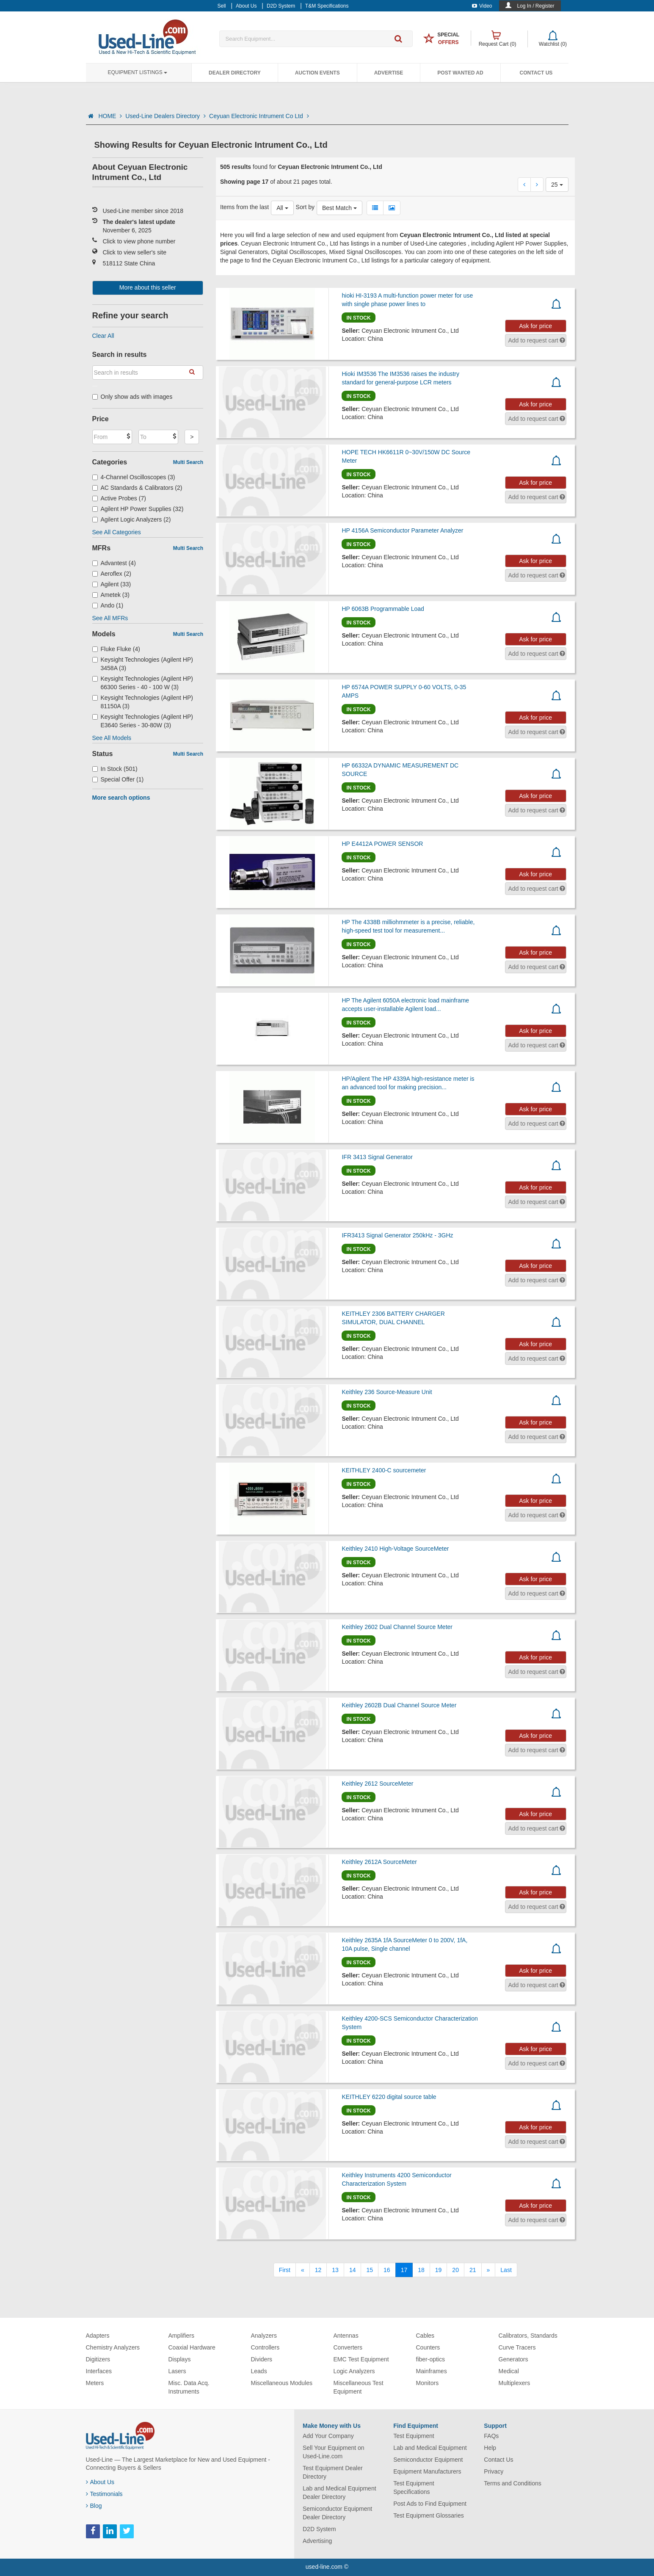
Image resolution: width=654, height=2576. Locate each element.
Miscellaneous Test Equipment (359, 2387)
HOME (110, 116)
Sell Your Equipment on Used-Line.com (333, 2452)
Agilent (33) (111, 584)
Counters (428, 2347)
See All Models (112, 737)
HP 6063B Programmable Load (383, 608)
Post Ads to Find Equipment (429, 2503)
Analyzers (264, 2335)
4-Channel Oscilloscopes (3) (133, 477)
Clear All (103, 335)
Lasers (177, 2371)
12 (318, 2270)
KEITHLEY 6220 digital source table (389, 2096)
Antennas (346, 2335)
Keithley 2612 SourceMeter (377, 1783)
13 (335, 2270)
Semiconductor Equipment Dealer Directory (337, 2513)
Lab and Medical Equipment (430, 2447)
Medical (509, 2371)
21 (472, 2270)
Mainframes (431, 2371)
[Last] (506, 2270)
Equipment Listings (137, 72)
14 (352, 2270)
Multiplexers (514, 2383)
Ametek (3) (111, 594)
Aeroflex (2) (111, 573)
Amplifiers (181, 2335)
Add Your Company (328, 2435)
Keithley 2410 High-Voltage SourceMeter (395, 1548)
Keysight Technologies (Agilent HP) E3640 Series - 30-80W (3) (142, 721)
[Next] (488, 2270)
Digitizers (98, 2359)
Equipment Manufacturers (427, 2471)
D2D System (319, 2529)
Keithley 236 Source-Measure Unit (387, 1392)
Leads (259, 2371)
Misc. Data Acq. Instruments (189, 2387)
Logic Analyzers (354, 2371)
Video (482, 6)
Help (490, 2447)
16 (387, 2270)
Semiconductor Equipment (428, 2459)
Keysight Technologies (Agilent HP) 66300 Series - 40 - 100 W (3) (142, 682)
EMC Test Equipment (361, 2359)
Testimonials (104, 2493)
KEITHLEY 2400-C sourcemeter (384, 1470)
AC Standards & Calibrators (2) (137, 487)
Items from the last (244, 207)
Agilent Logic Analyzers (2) (131, 519)
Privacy (493, 2471)
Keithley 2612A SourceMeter (379, 1861)
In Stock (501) (115, 768)
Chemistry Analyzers (113, 2347)
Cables (425, 2335)
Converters (348, 2347)
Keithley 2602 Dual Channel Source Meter (397, 1626)
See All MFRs (110, 618)
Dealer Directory (235, 73)
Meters (95, 2383)
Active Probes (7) (119, 498)
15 (369, 2270)
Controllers (265, 2347)
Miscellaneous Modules (282, 2383)
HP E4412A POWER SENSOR (382, 843)
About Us (100, 2482)
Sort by (305, 207)
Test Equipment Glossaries (428, 2515)
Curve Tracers (517, 2347)
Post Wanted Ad (460, 73)
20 (455, 2270)
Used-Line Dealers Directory (165, 116)
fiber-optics (430, 2359)
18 (421, 2270)
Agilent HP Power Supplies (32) (138, 508)
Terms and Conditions (512, 2483)
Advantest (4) (114, 563)
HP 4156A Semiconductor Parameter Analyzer (402, 530)
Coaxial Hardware (191, 2347)
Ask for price (535, 326)
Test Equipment (413, 2435)
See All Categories (116, 532)
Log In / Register (535, 6)
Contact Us (536, 73)
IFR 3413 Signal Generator (377, 1157)
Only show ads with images (132, 396)
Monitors (427, 2383)
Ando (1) (108, 605)
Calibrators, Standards (528, 2335)
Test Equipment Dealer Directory (333, 2472)
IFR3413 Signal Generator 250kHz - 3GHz (397, 1235)
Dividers (262, 2359)
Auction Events (317, 73)
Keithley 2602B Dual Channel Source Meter (399, 1705)
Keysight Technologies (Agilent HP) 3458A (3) (142, 663)
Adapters (98, 2335)
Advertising (317, 2540)
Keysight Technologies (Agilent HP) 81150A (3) (142, 702)
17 (404, 2270)
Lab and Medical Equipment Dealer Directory (339, 2492)
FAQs (491, 2435)
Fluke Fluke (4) (116, 649)
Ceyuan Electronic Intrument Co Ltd (259, 116)
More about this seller (147, 287)
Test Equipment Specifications (413, 2487)
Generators (513, 2359)
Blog (94, 2505)
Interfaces (99, 2371)
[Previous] (302, 2270)
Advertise (388, 73)
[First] (284, 2270)
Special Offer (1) (118, 779)
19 (438, 2270)
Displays (179, 2359)
